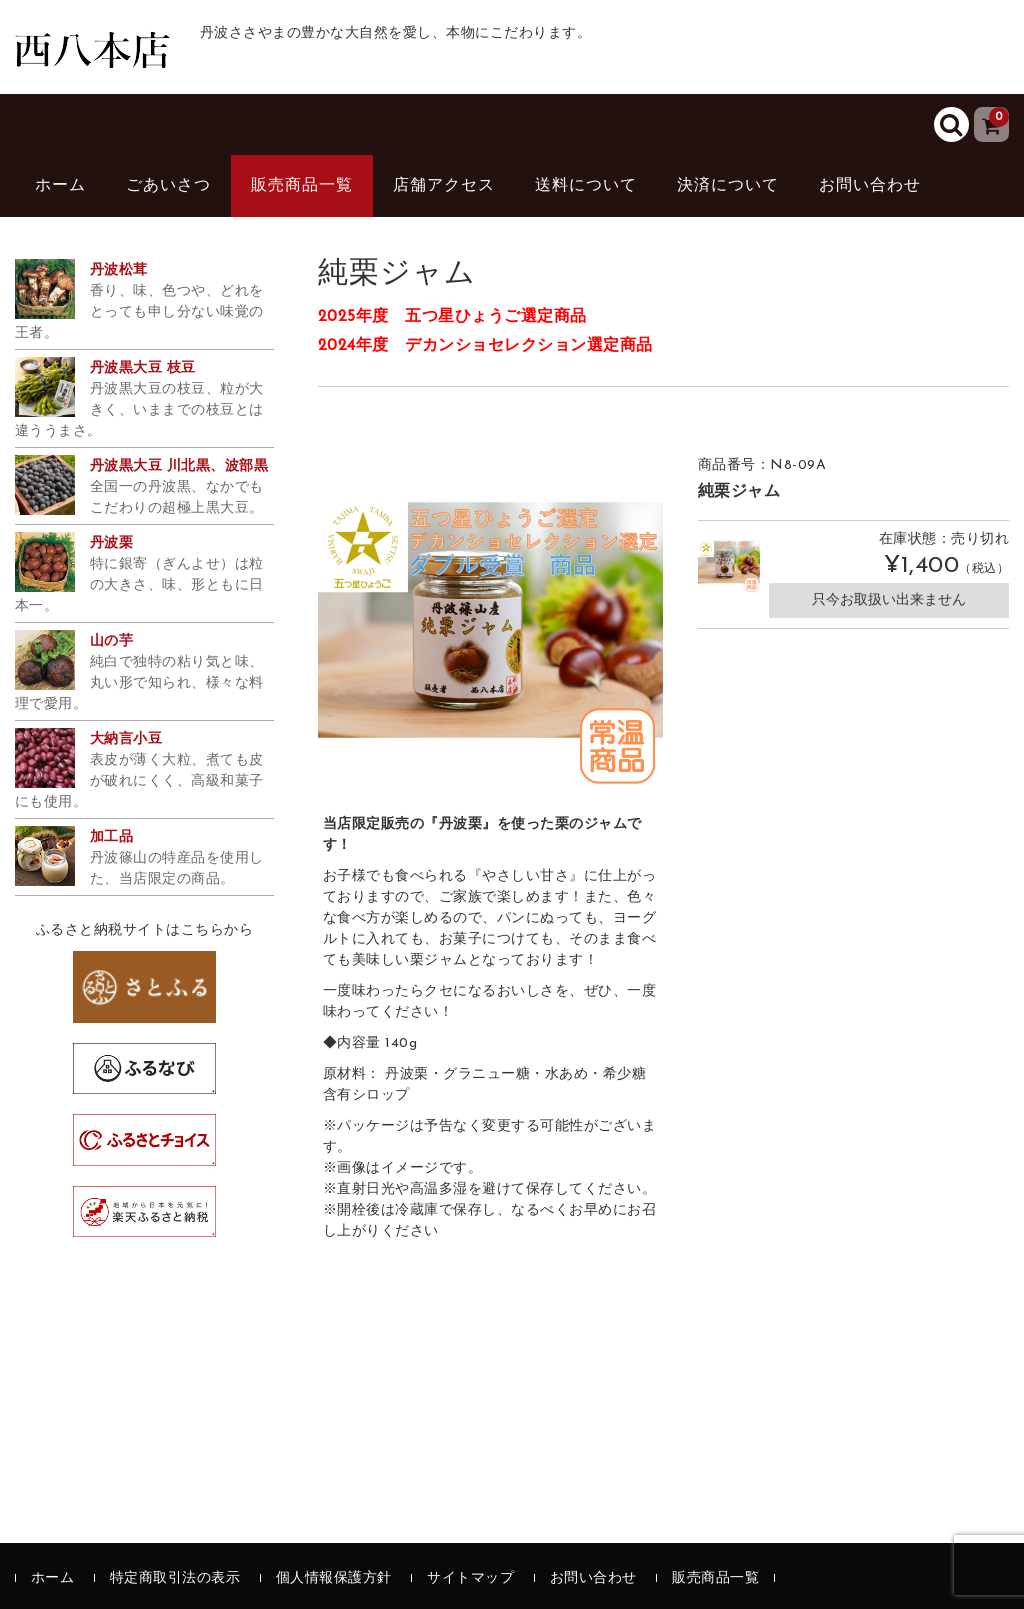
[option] (491, 620)
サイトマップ (470, 1578)
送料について (586, 186)
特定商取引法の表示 (175, 1578)
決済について (728, 186)
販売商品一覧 (302, 186)
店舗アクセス (444, 186)
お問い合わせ (870, 186)
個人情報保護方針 (334, 1578)
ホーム (60, 186)
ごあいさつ (168, 186)
